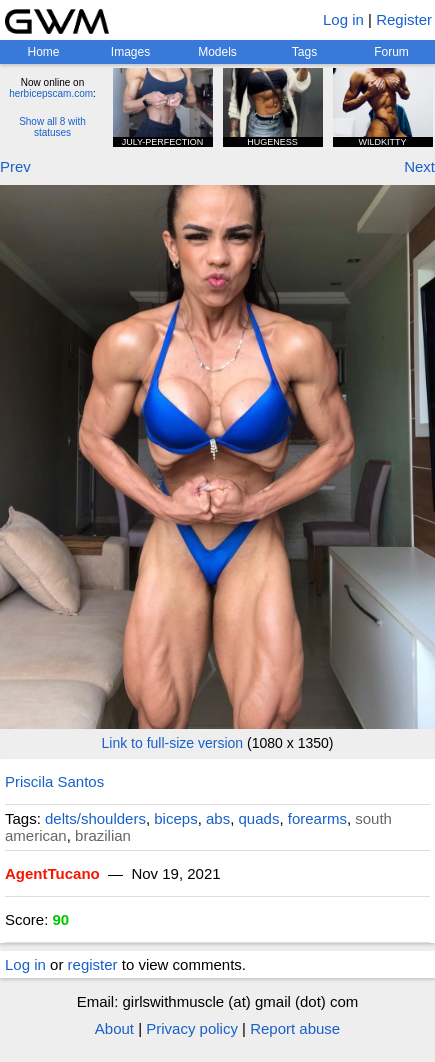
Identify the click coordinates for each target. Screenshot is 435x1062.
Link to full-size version (173, 743)
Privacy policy (192, 1028)
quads (259, 818)
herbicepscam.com (51, 93)
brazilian (103, 835)
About (114, 1028)
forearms (317, 818)
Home (43, 52)
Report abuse (295, 1028)
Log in (343, 19)
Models (217, 52)
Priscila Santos (54, 781)
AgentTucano (52, 873)
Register (404, 19)
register (93, 964)
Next (419, 166)
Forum (391, 52)
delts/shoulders (95, 818)
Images (130, 52)
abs (218, 818)
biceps (175, 818)
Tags (304, 52)
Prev (15, 166)
